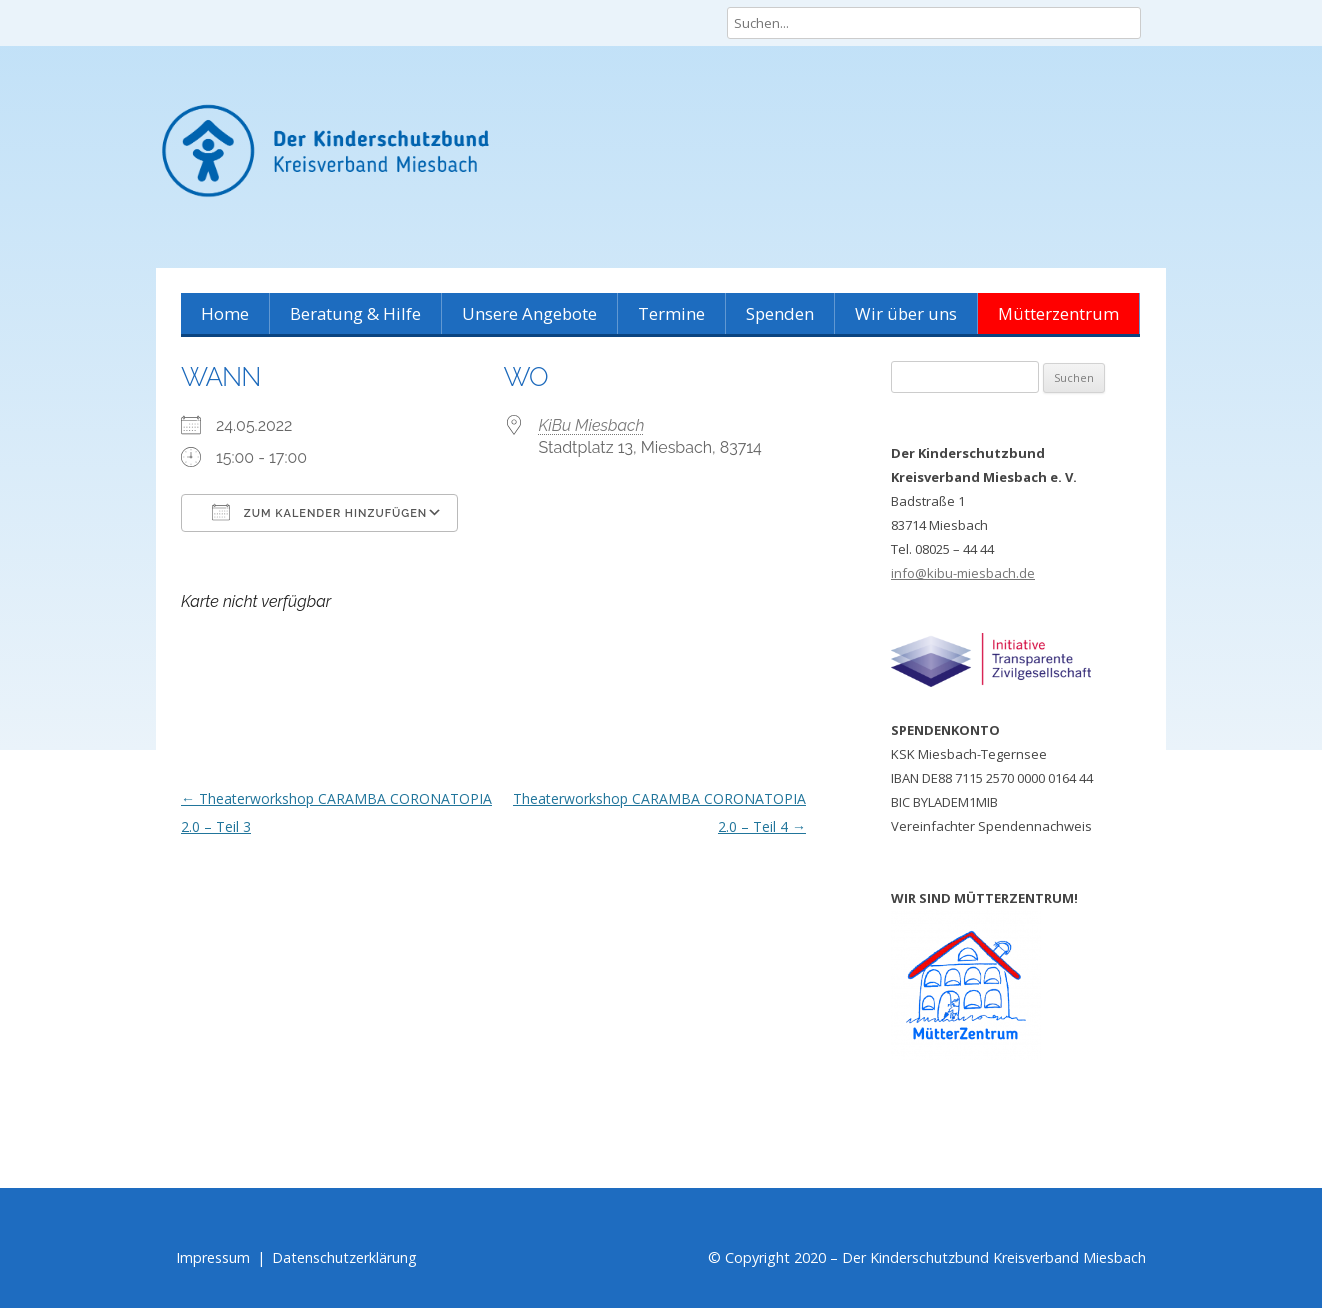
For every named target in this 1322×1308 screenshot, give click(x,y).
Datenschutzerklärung (344, 1257)
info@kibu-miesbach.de (963, 573)
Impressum (213, 1257)
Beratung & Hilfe (355, 313)
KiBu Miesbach (592, 425)
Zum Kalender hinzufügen (319, 512)
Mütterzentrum (1058, 313)
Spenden (780, 313)
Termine (671, 313)
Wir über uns (906, 313)
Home (225, 313)
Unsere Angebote (529, 313)
